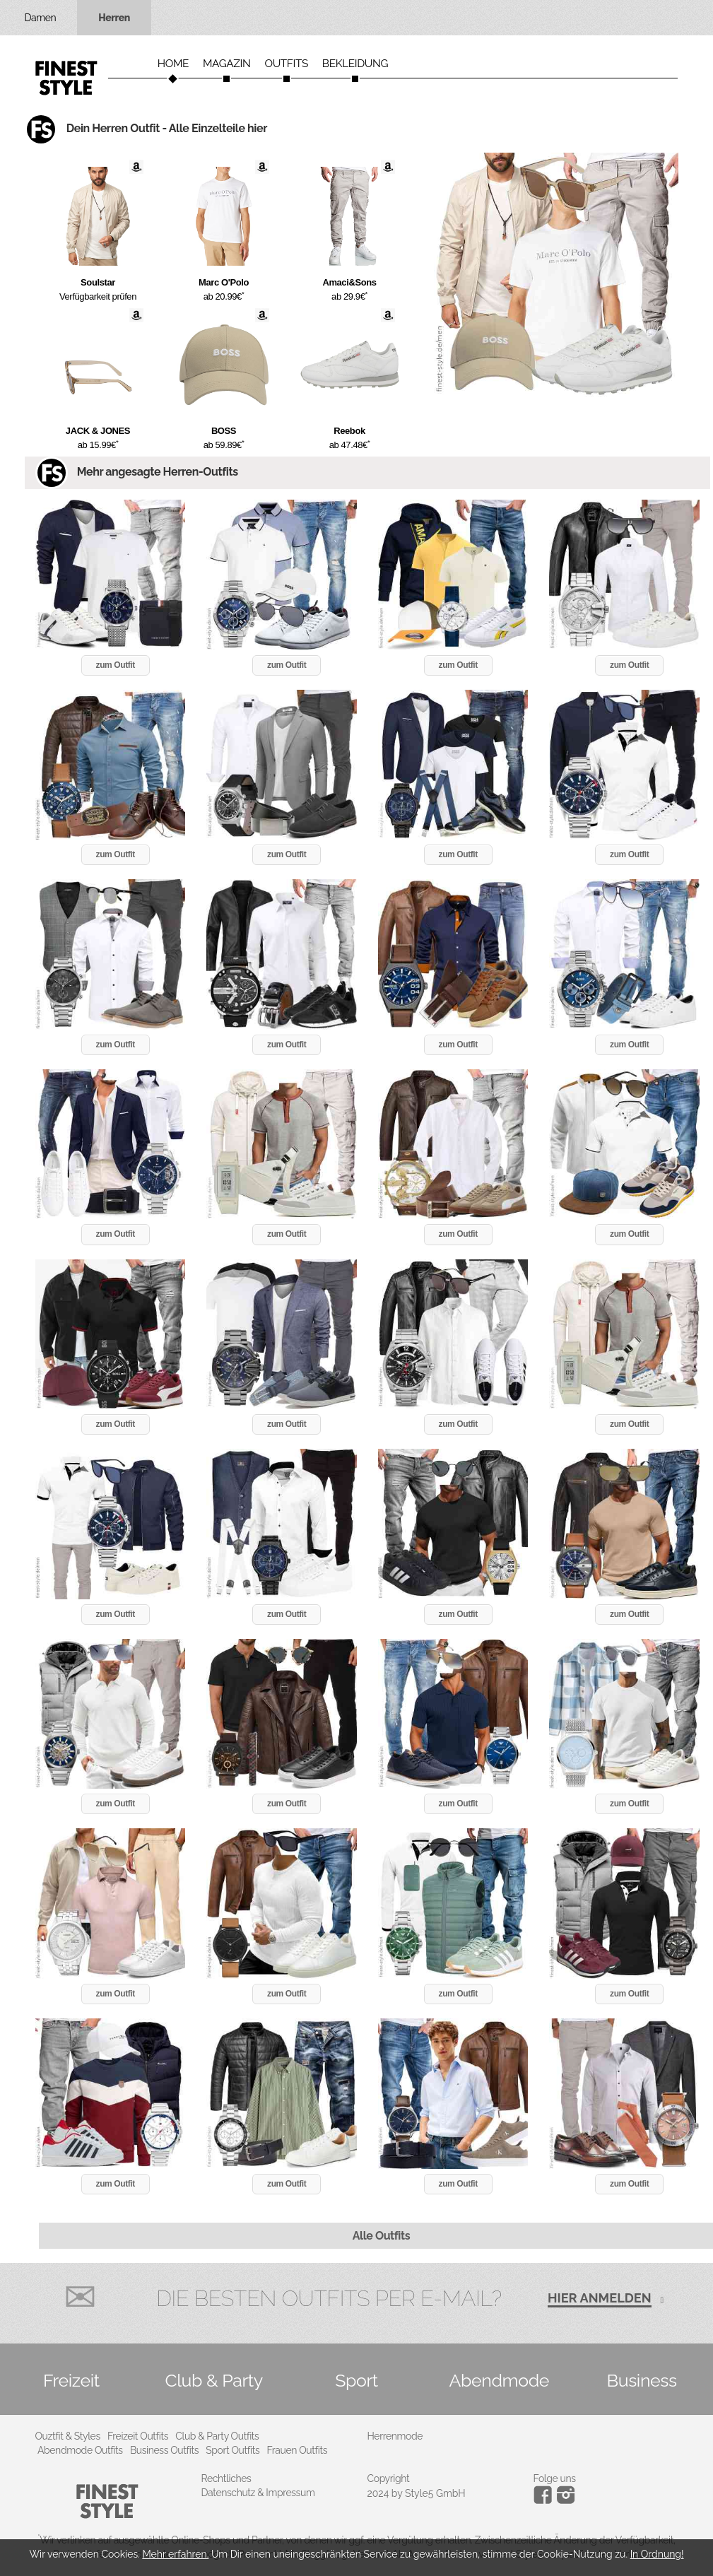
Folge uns (555, 2478)
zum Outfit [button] (115, 665)
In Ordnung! (657, 2554)
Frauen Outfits (297, 2450)
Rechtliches (226, 2478)
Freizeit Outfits (137, 2436)
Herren (114, 17)
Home (173, 63)
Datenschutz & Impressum (258, 2492)
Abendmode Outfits (80, 2450)
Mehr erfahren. (175, 2554)
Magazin (227, 63)
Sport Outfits (232, 2450)
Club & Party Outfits (217, 2436)
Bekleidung (355, 63)
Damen (41, 17)
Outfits (285, 63)
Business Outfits (164, 2450)
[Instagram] (545, 2500)
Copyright (388, 2478)
